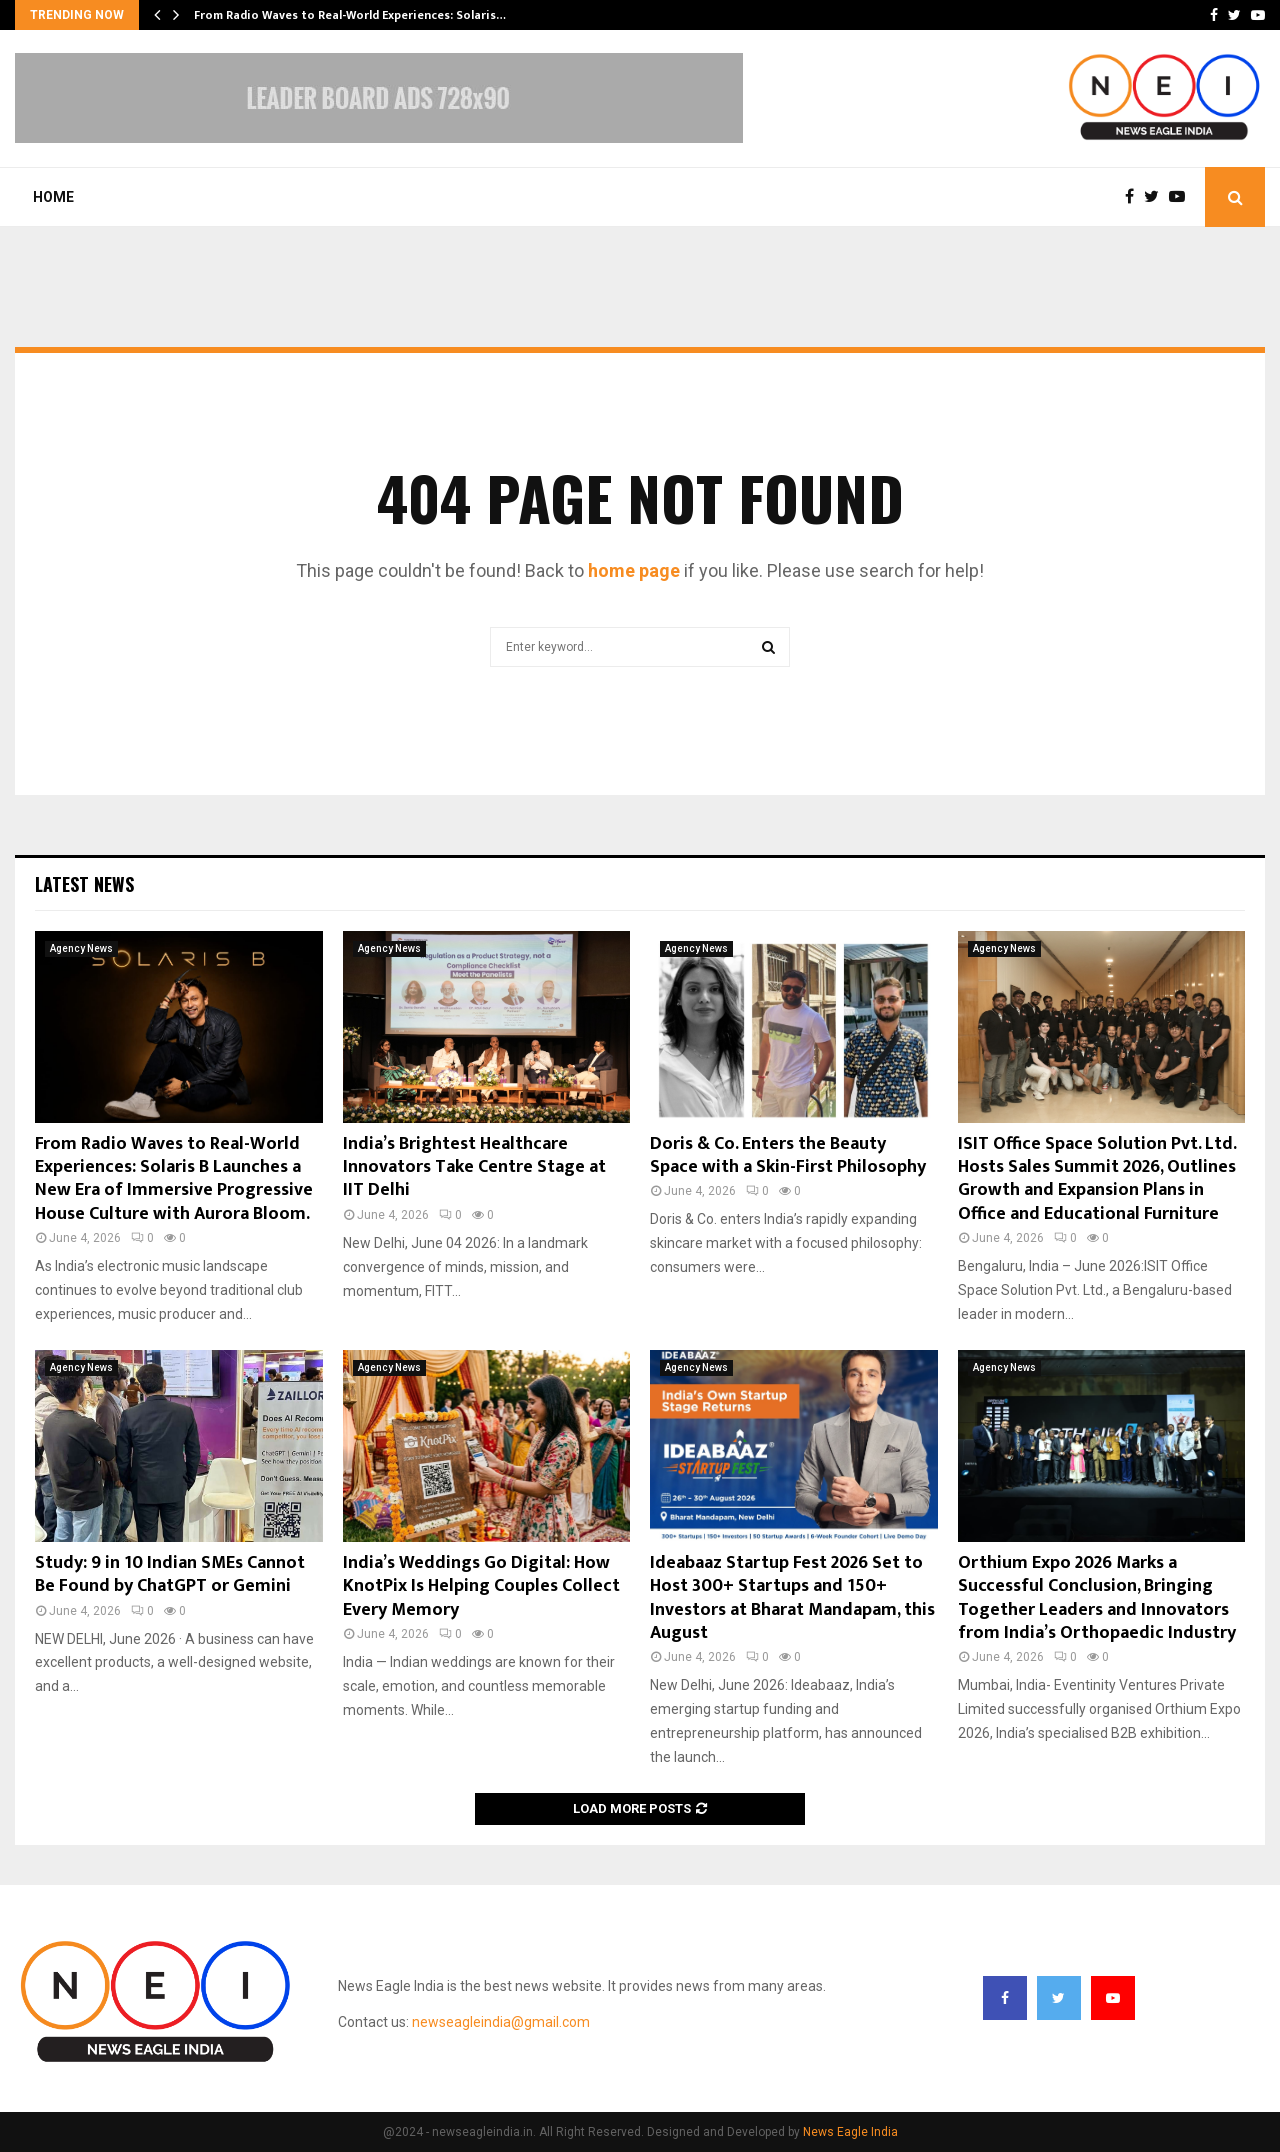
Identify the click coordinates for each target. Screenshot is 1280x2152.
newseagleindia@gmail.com (501, 2022)
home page (634, 570)
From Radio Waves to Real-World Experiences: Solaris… (350, 15)
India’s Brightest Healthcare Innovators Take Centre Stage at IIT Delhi (474, 1167)
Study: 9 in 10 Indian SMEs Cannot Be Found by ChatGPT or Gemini (170, 1574)
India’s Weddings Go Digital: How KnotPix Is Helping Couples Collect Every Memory (481, 1586)
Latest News (84, 884)
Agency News (81, 948)
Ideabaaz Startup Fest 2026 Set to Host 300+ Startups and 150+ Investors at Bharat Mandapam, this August (792, 1598)
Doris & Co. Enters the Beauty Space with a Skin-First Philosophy (788, 1155)
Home (53, 197)
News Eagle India (850, 2132)
